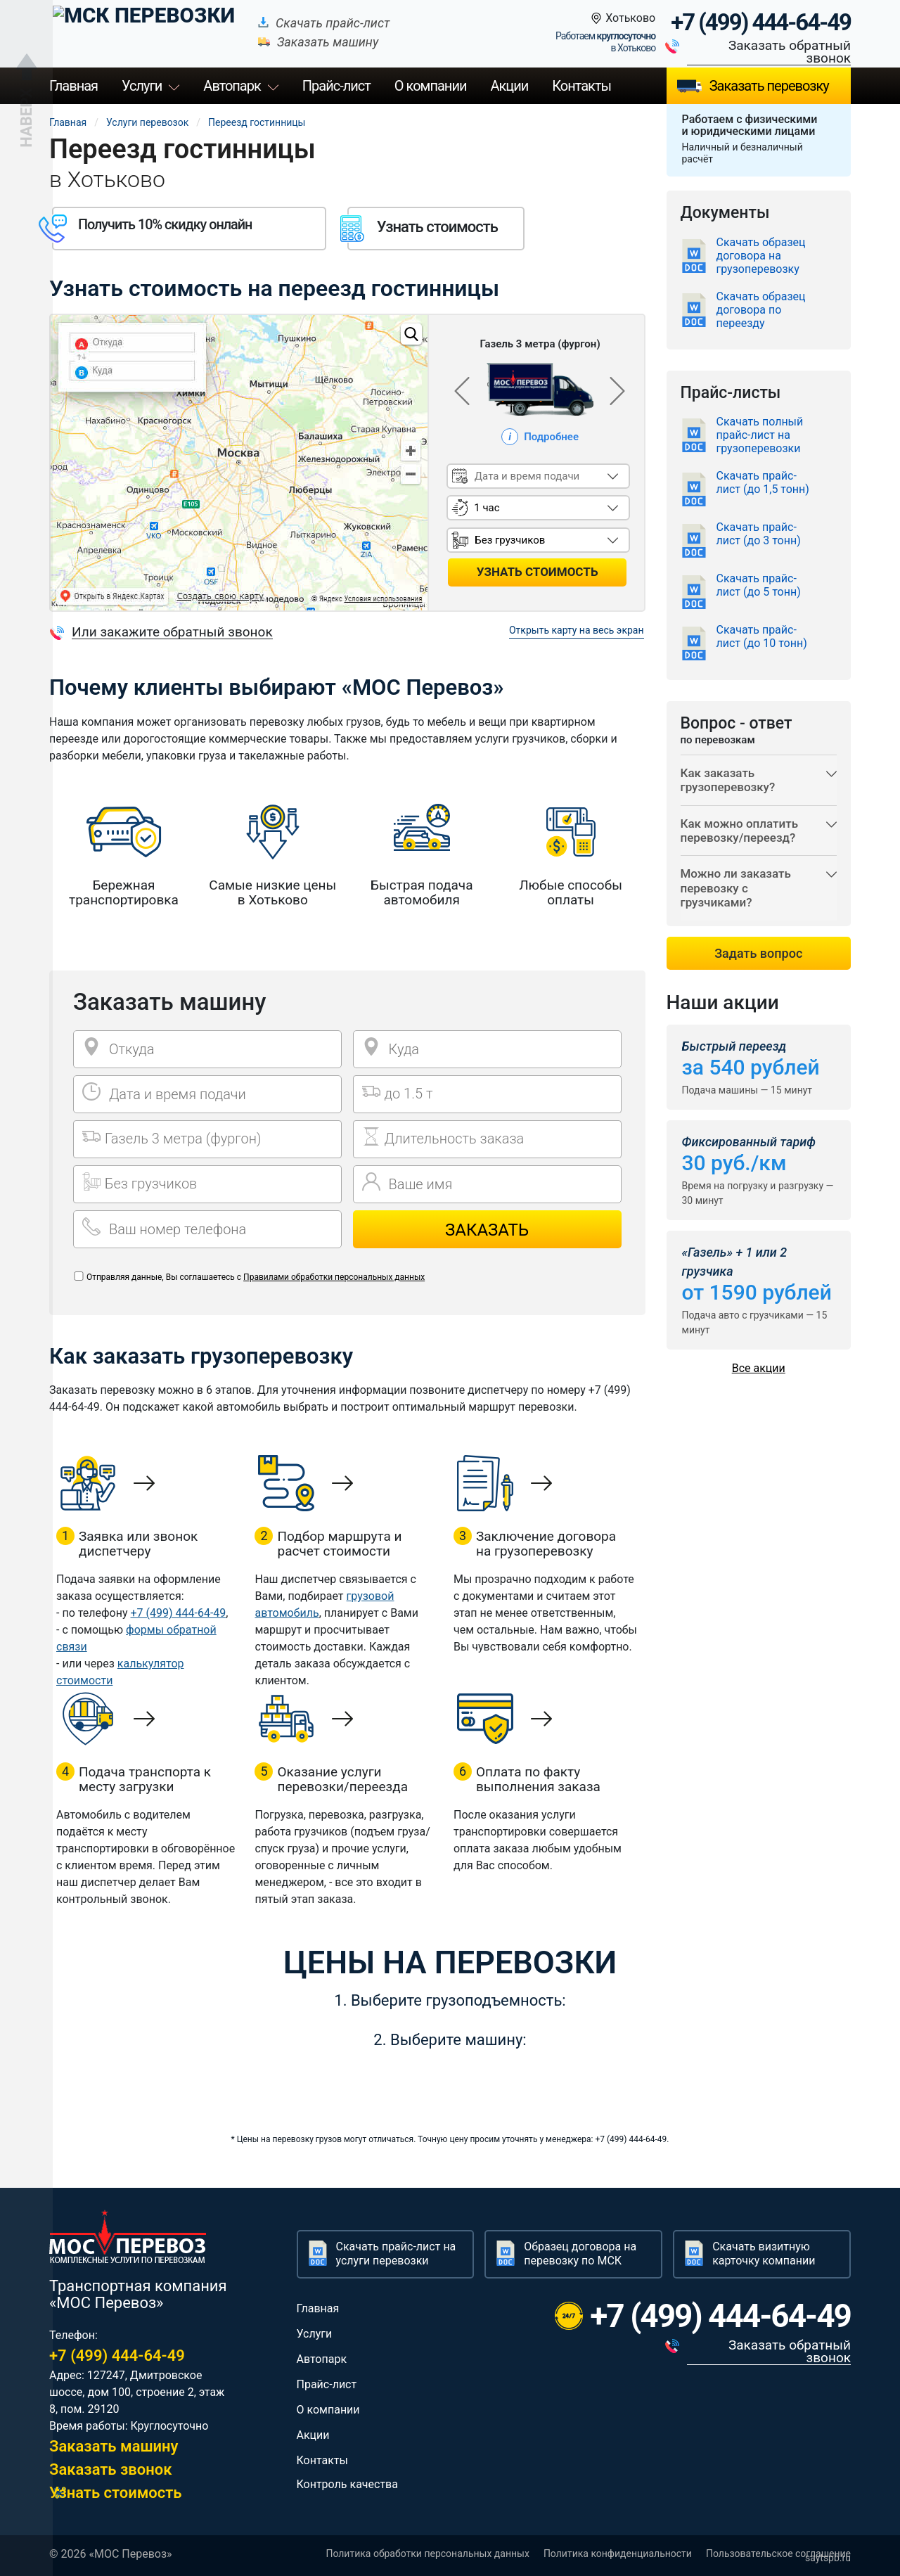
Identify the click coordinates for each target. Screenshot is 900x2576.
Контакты (581, 85)
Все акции (758, 1385)
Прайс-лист (327, 2384)
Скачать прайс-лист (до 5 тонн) (758, 585)
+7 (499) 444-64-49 (761, 22)
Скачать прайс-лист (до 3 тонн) (758, 533)
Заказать (487, 1230)
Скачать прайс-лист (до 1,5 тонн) (762, 482)
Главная (73, 85)
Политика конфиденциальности (618, 2553)
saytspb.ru (828, 2557)
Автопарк (231, 85)
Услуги (142, 85)
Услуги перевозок (147, 122)
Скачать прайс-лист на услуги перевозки (396, 2253)
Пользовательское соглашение (778, 2553)
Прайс (336, 85)
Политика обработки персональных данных (427, 2553)
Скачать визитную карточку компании (763, 2253)
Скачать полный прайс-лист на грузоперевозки (760, 435)
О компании (430, 85)
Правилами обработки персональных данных (334, 1277)
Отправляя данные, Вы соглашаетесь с (255, 1277)
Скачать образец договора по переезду (761, 310)
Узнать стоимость (115, 2492)
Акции (509, 85)
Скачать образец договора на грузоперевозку (761, 256)
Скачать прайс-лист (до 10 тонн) (761, 636)
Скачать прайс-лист (305, 22)
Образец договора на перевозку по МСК (580, 2253)
